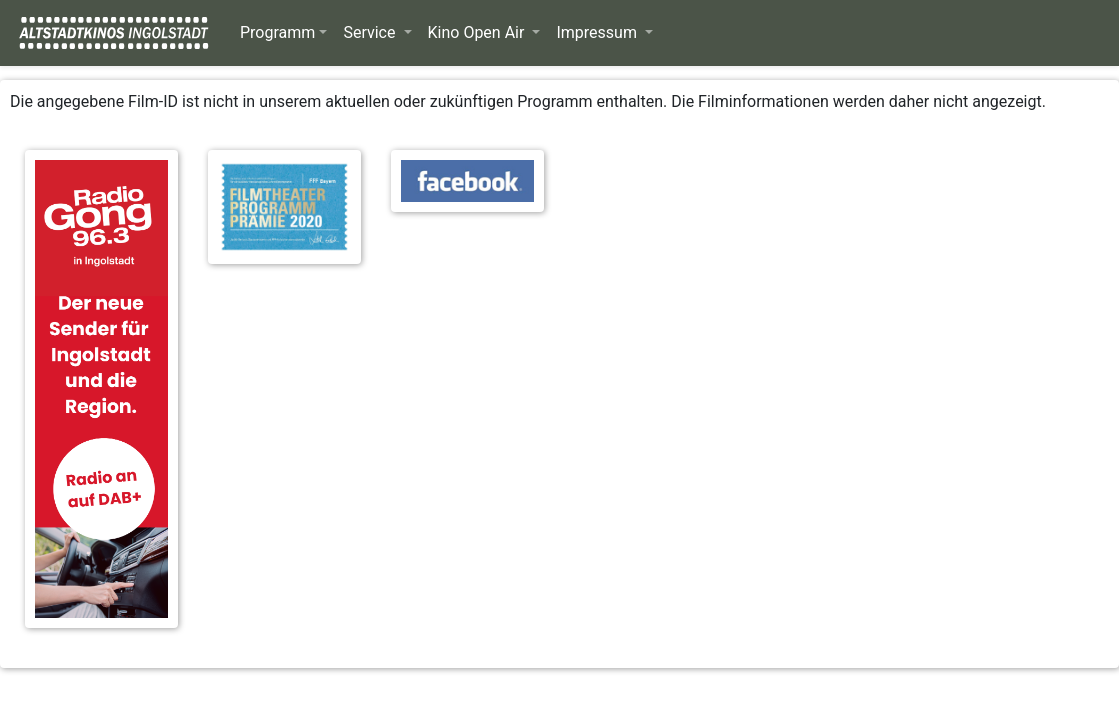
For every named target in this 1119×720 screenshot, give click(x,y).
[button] (283, 33)
